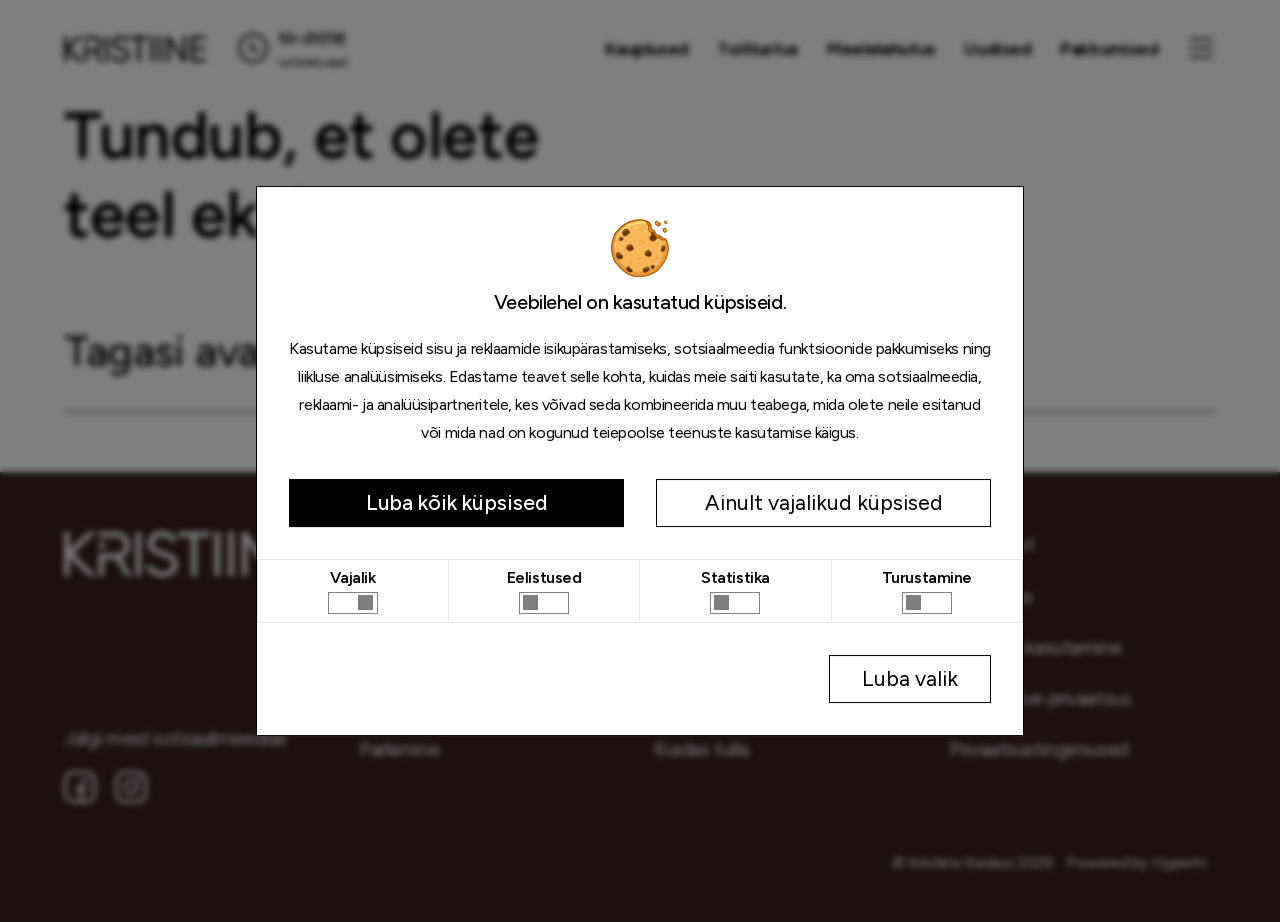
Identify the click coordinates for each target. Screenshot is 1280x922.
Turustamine (927, 577)
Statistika (735, 577)
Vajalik (352, 577)
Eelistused (544, 577)
